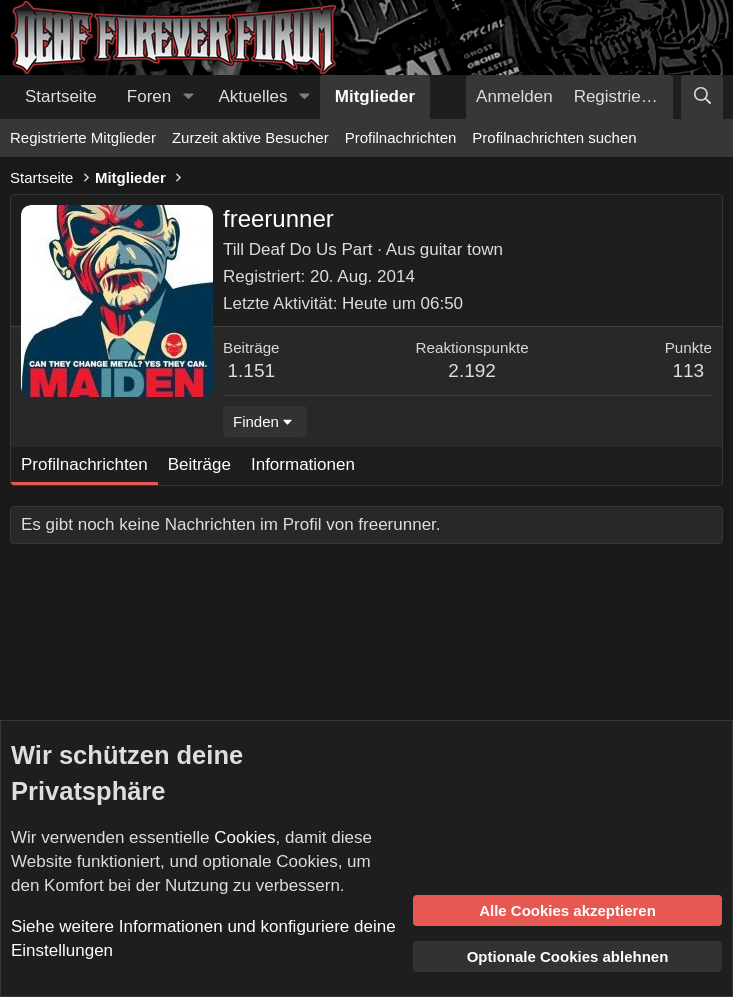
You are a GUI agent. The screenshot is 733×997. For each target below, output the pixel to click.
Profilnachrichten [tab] (84, 464)
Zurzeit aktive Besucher (250, 137)
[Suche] (702, 97)
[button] (188, 97)
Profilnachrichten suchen (554, 137)
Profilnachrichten (401, 137)
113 (688, 370)
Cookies (244, 837)
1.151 (252, 370)
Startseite (61, 96)
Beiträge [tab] (199, 464)
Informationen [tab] (303, 464)
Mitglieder (375, 96)
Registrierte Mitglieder (83, 137)
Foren (149, 96)
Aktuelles (253, 96)
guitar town (461, 249)
